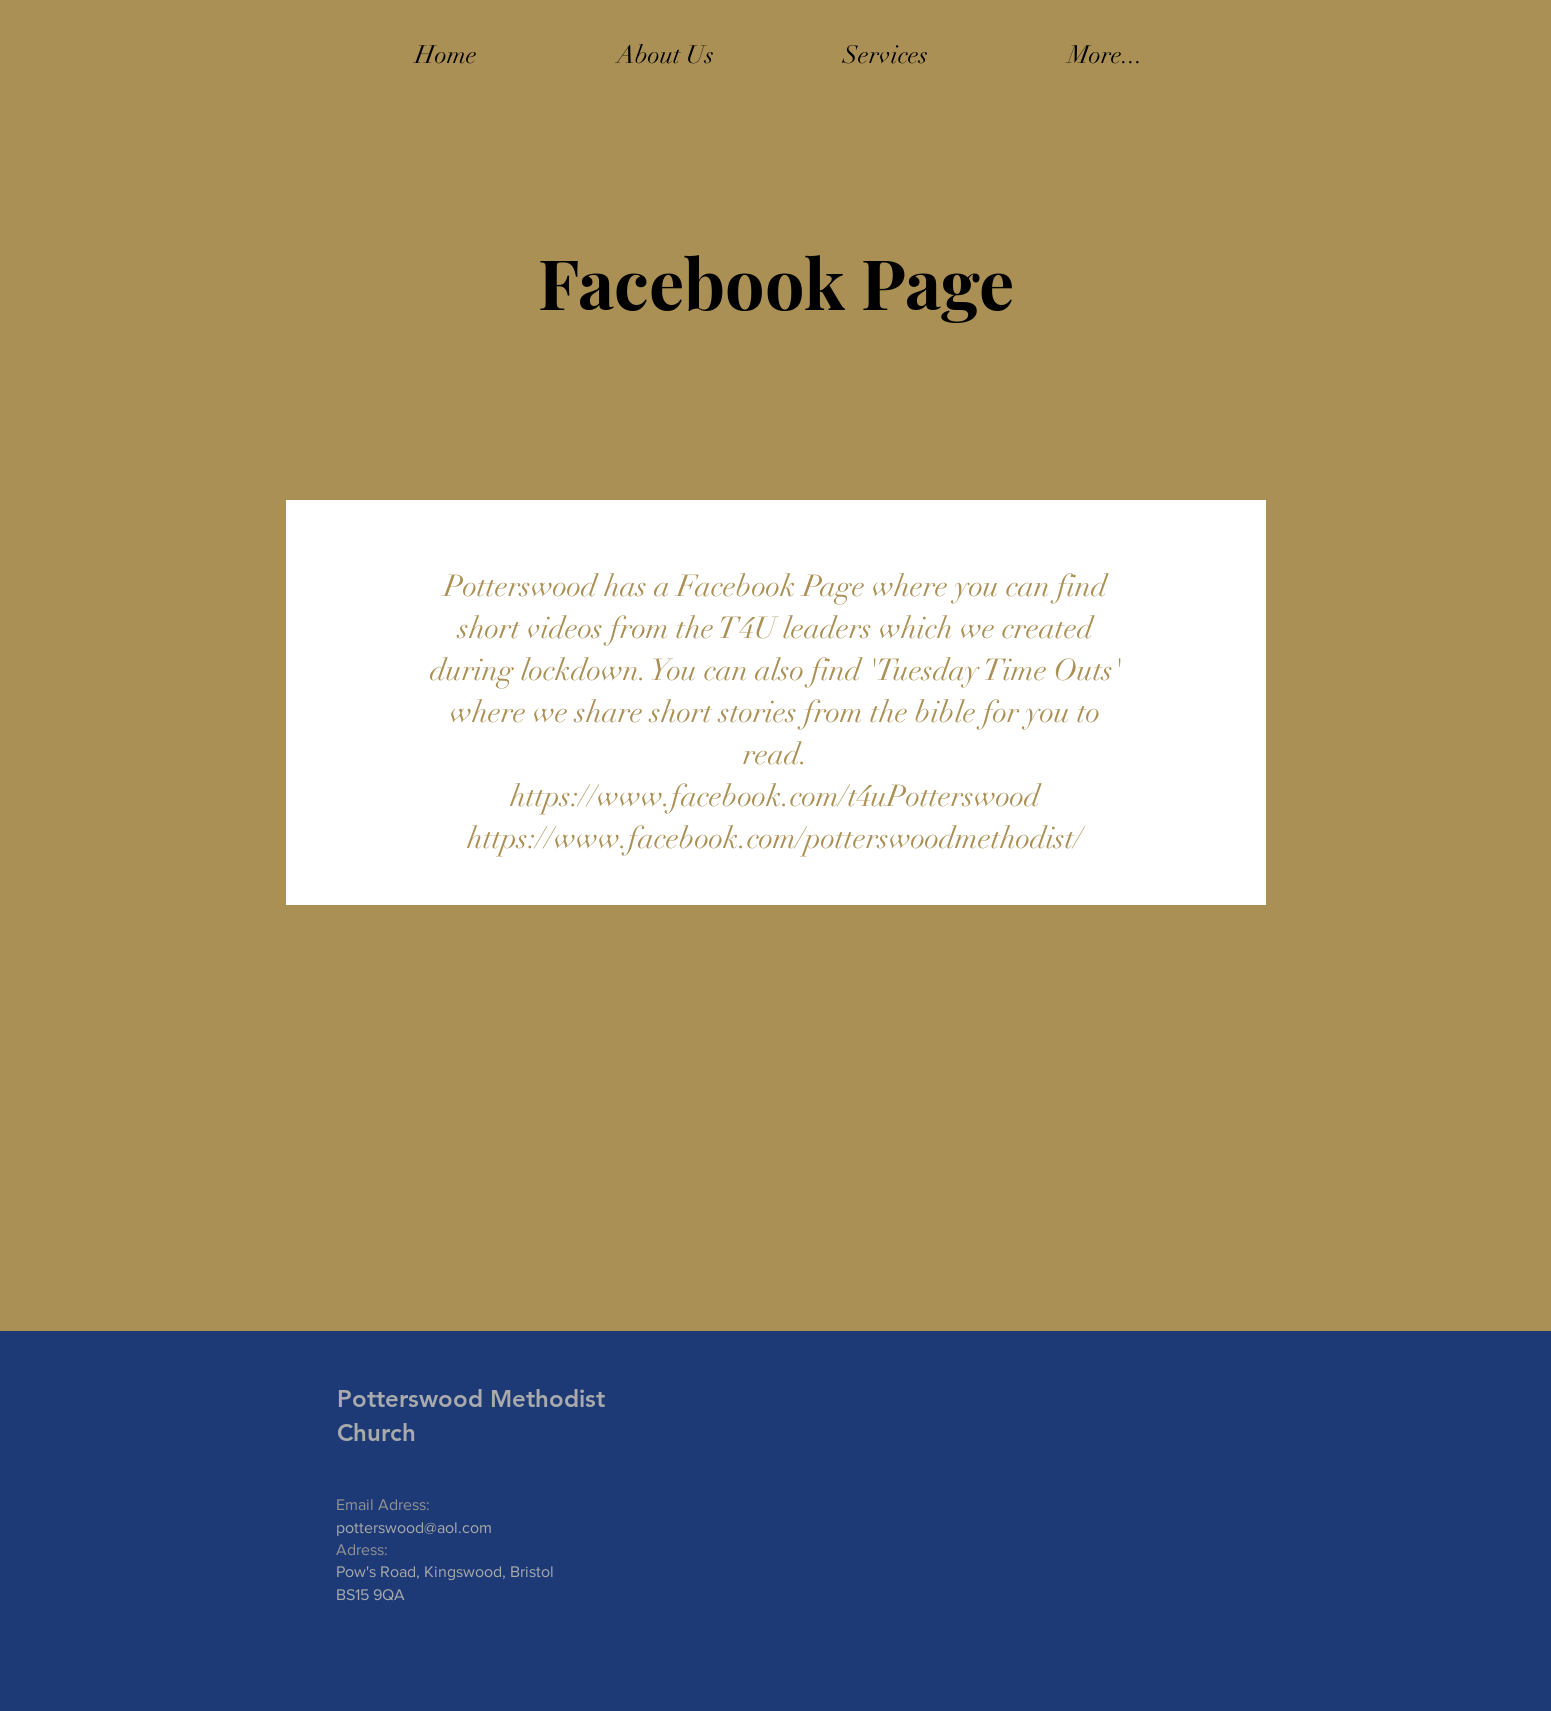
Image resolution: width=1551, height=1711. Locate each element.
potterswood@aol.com (414, 1527)
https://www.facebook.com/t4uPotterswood (775, 796)
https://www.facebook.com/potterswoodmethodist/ (775, 838)
